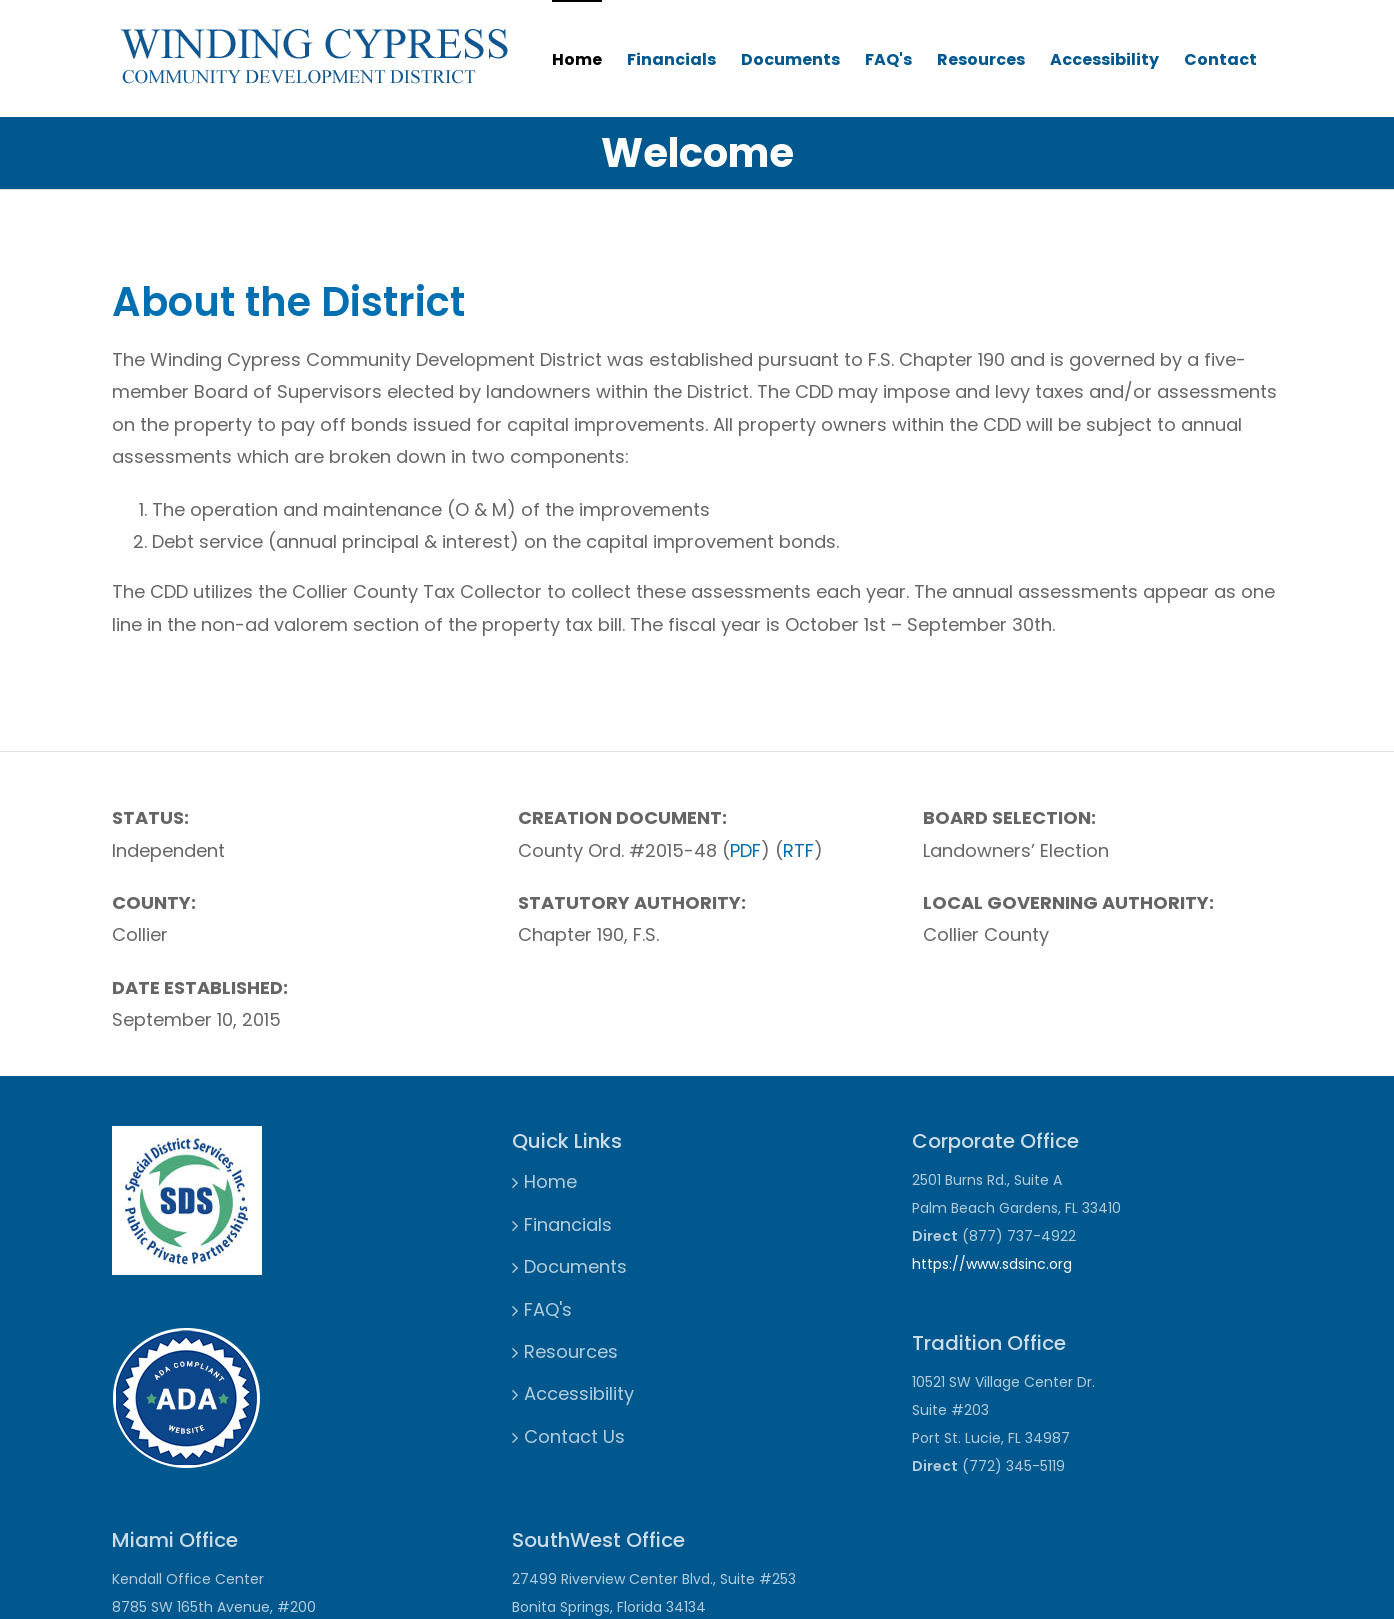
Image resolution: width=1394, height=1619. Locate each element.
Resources (981, 59)
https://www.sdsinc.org (992, 1264)
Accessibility (1104, 59)
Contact (1220, 59)
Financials (671, 59)
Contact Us (574, 1436)
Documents (790, 59)
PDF (745, 850)
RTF (798, 850)
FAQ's (888, 59)
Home (577, 59)
